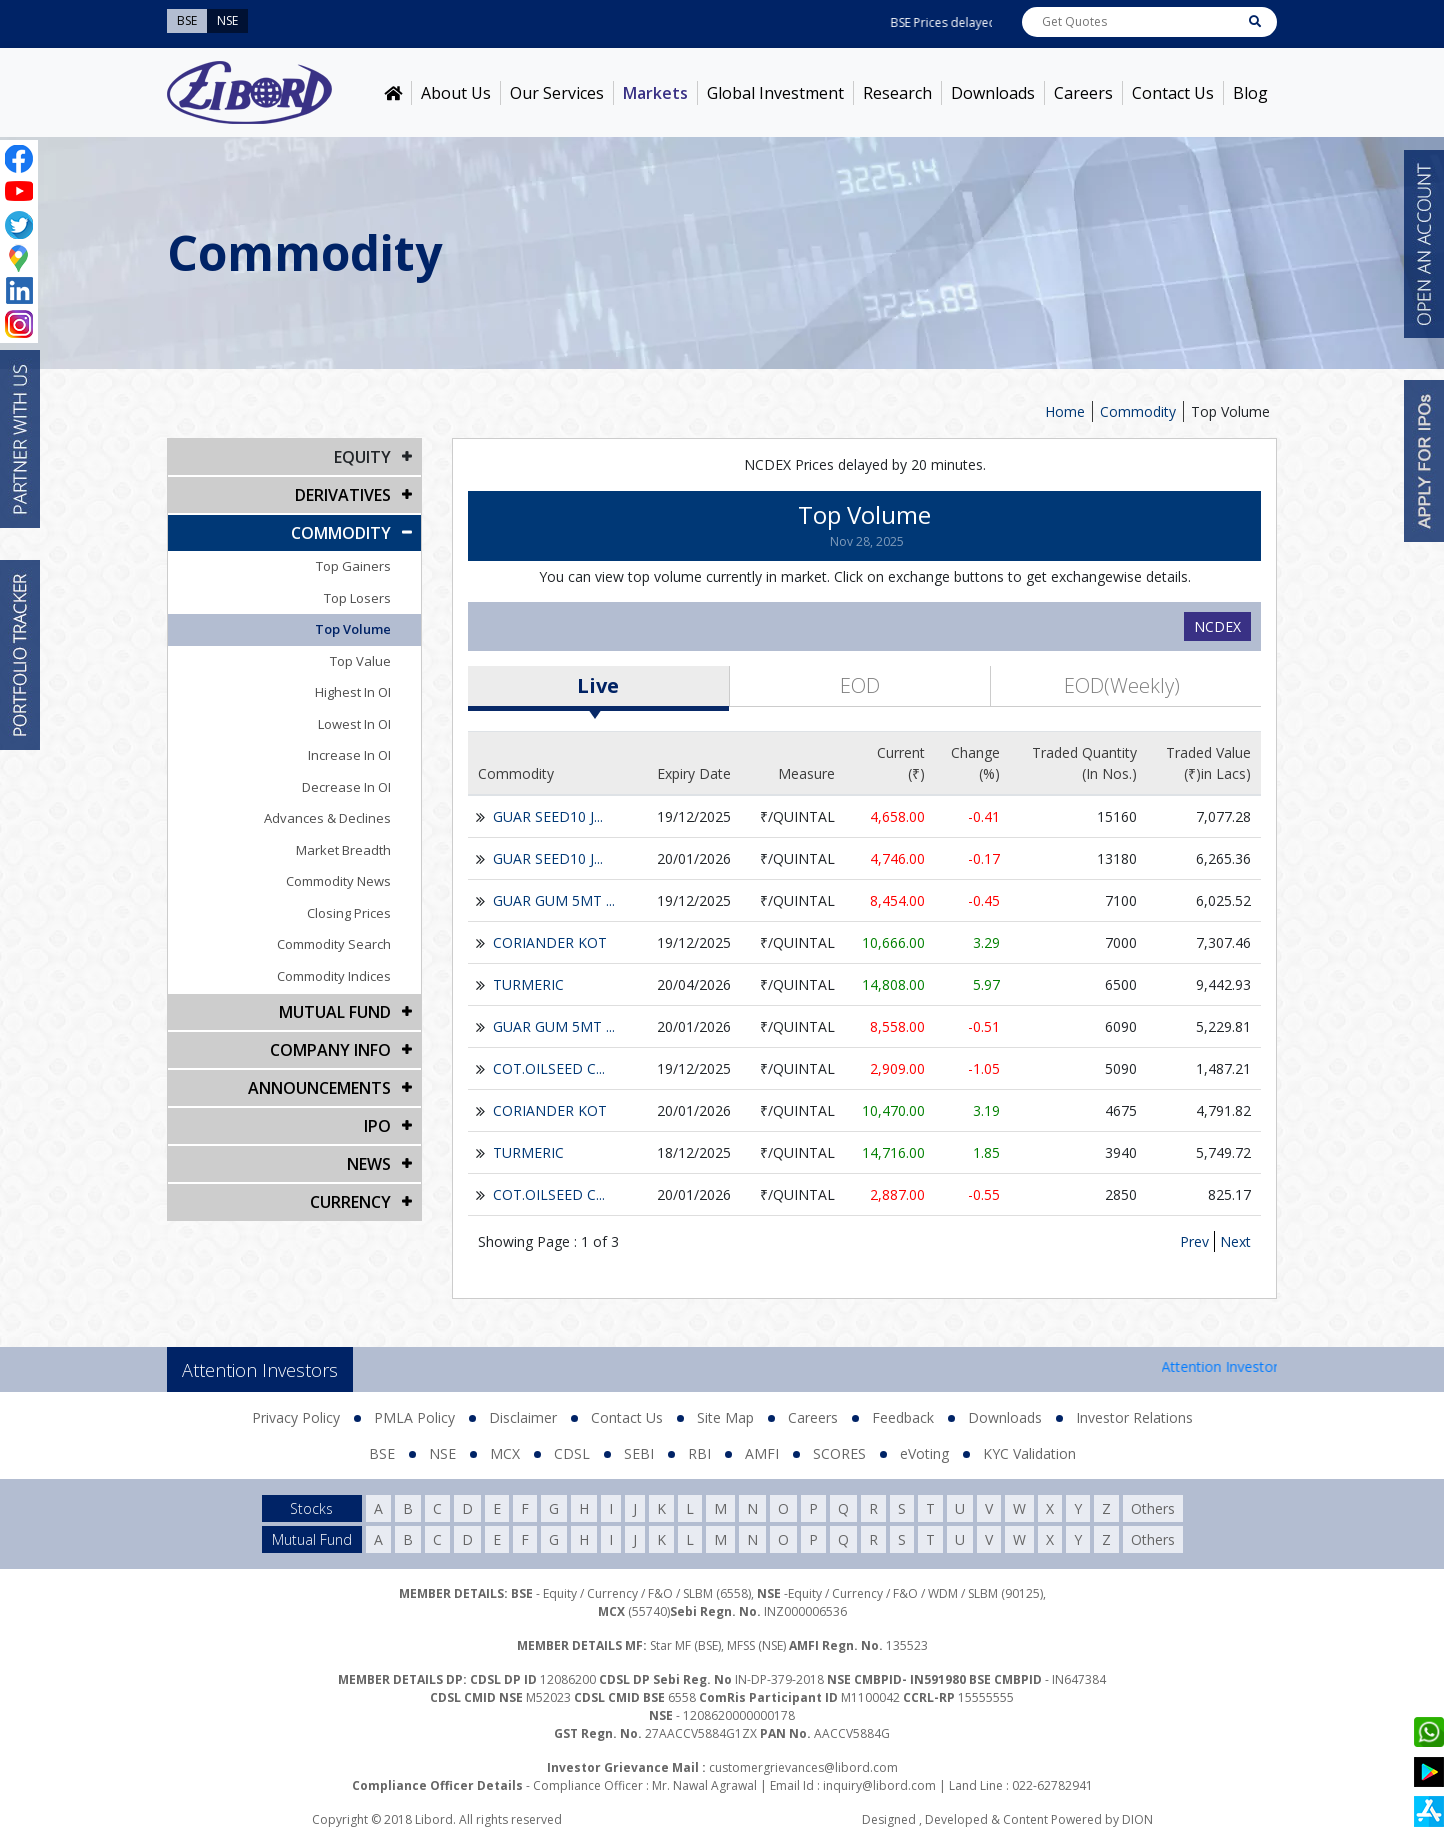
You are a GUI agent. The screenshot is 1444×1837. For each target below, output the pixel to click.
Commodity (1138, 411)
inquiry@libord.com (879, 1785)
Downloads (993, 93)
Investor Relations (1134, 1417)
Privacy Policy (296, 1417)
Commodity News (338, 881)
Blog (1250, 93)
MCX (505, 1453)
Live (598, 685)
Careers (1083, 93)
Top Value (360, 661)
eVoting (924, 1453)
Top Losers (357, 598)
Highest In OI (353, 692)
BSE (382, 1453)
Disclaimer (523, 1417)
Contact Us (1173, 93)
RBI (699, 1453)
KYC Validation (1029, 1453)
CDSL (572, 1453)
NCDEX (1217, 626)
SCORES (839, 1453)
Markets (655, 93)
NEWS (369, 1164)
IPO (377, 1126)
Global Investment (775, 93)
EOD (860, 685)
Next (1235, 1241)
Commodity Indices (334, 976)
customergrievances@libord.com (803, 1767)
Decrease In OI (346, 787)
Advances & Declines (327, 818)
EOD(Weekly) (1122, 685)
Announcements (319, 1088)
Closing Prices (349, 913)
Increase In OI (349, 755)
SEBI (639, 1453)
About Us (456, 93)
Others (1153, 1508)
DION (1137, 1819)
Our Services (557, 93)
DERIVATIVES (343, 495)
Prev (1194, 1241)
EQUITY (362, 457)
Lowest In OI (354, 724)
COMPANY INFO (330, 1050)
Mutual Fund (335, 1012)
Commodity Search (334, 944)
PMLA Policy (414, 1417)
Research (897, 93)
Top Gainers (353, 566)
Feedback (903, 1417)
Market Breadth (343, 850)
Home (1065, 411)
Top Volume (1230, 411)
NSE (442, 1453)
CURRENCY (350, 1202)
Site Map (725, 1417)
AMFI (762, 1453)
